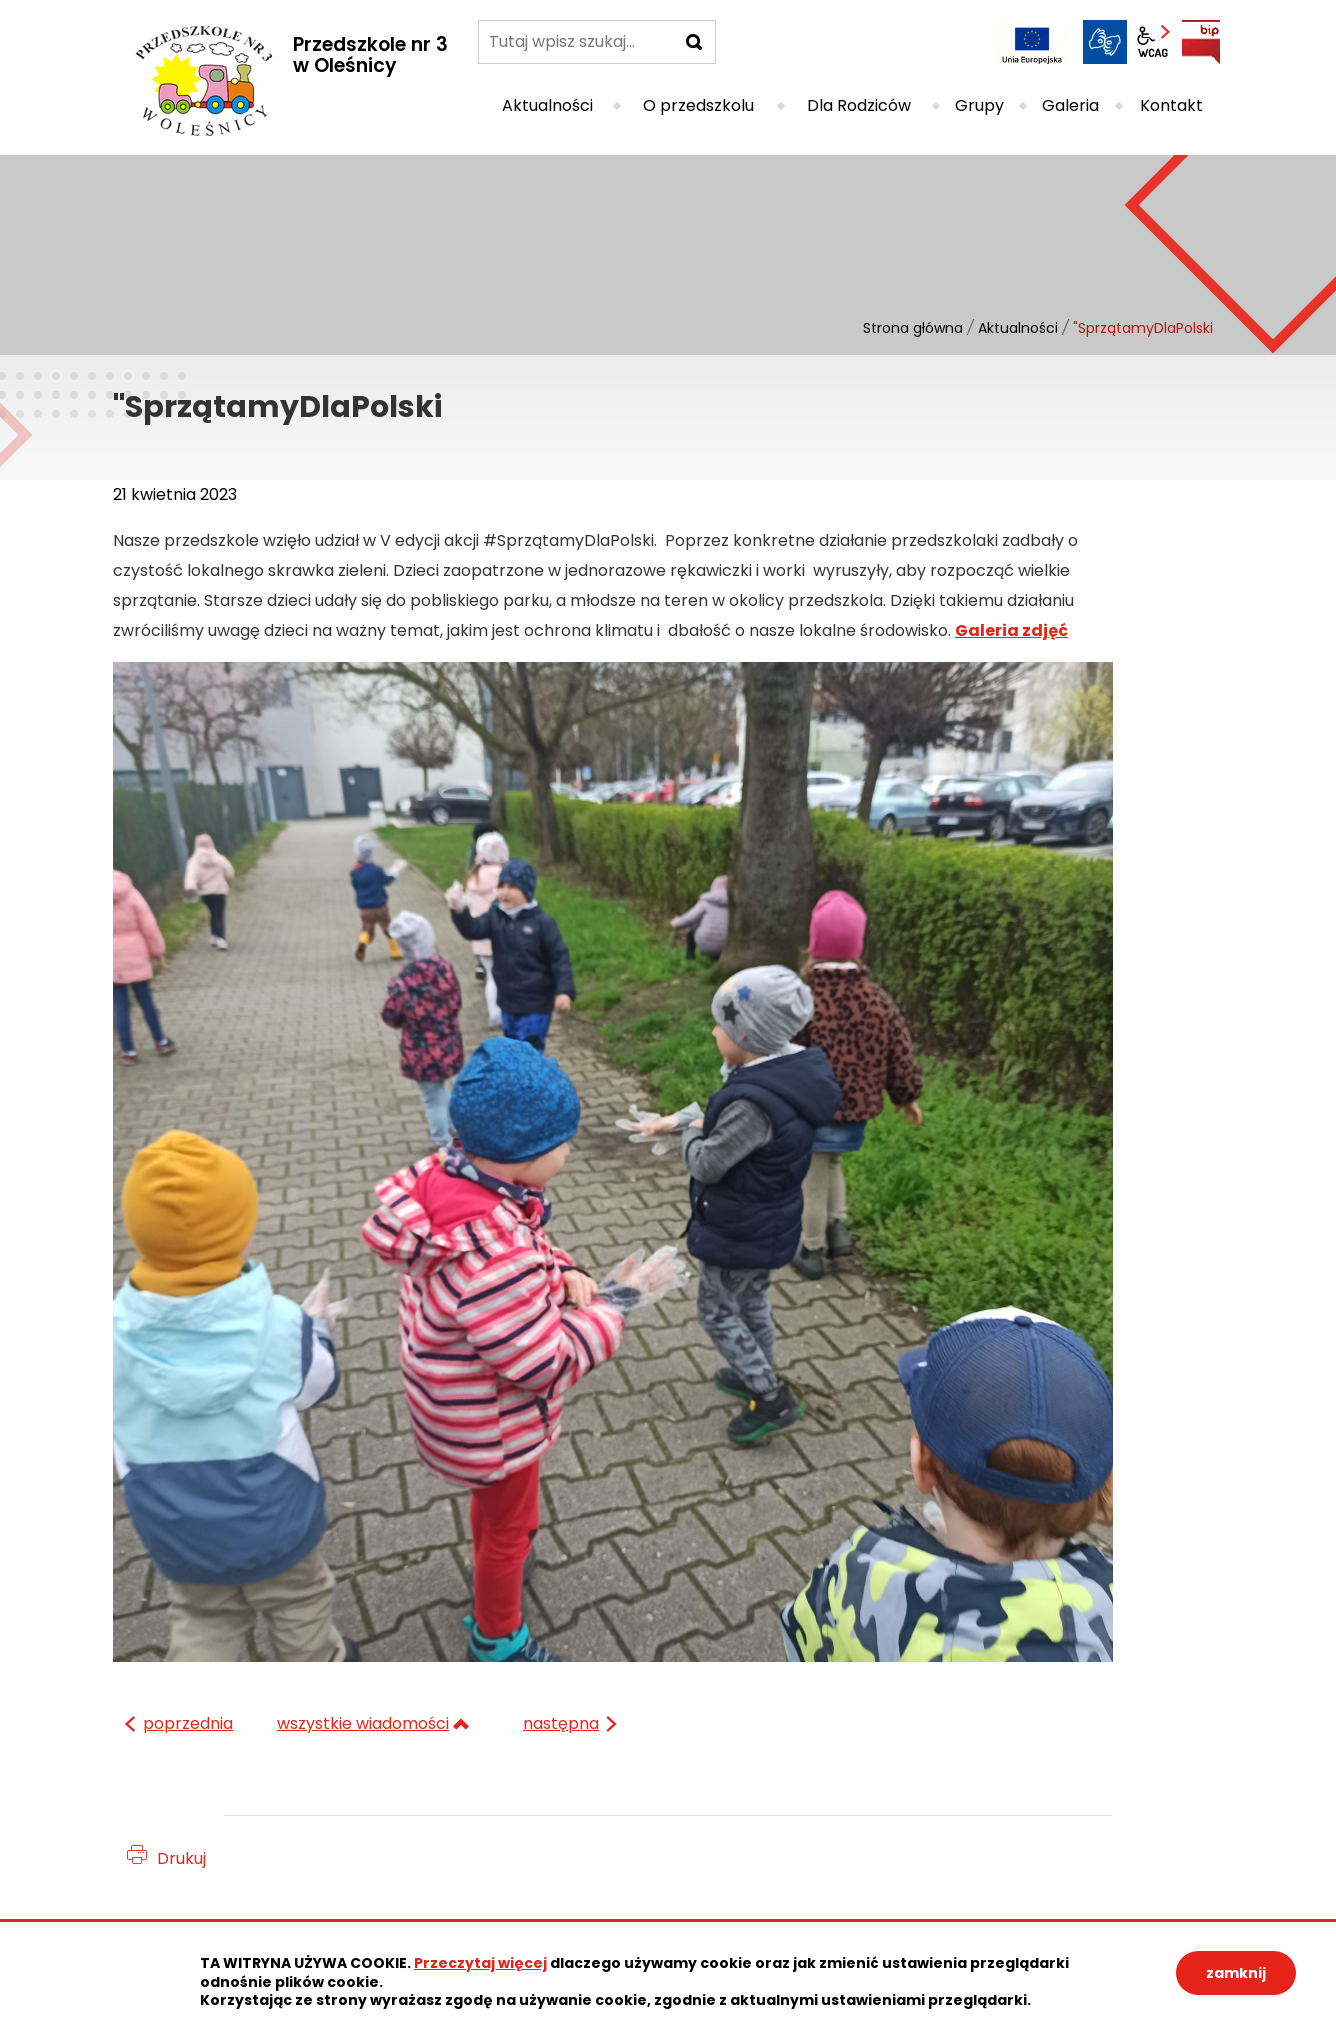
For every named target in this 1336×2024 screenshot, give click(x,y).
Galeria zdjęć (1011, 630)
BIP (1201, 42)
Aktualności (1018, 328)
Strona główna (913, 328)
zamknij (1236, 1973)
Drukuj (181, 1858)
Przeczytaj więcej (480, 1963)
